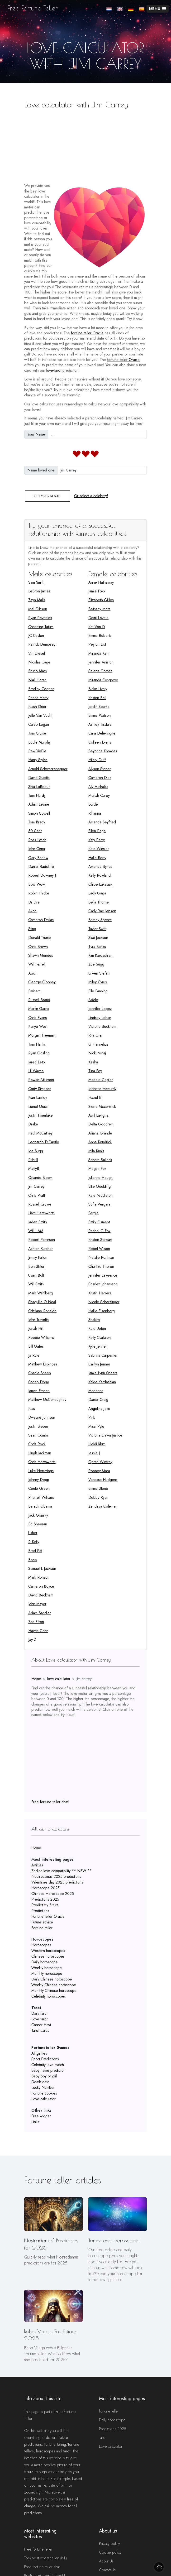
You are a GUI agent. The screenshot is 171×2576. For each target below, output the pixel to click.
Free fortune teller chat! (50, 1802)
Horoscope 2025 (45, 1888)
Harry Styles (38, 760)
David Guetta (39, 777)
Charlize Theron (101, 1266)
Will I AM (35, 1231)
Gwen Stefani (99, 973)
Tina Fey (95, 1071)
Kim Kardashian (100, 955)
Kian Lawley (37, 1097)
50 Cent (35, 831)
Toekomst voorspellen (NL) (45, 2556)
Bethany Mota (99, 609)
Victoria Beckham (102, 1026)
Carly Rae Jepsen (102, 911)
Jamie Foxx (96, 591)
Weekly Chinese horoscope (53, 1985)
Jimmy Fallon (37, 1257)
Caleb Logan (38, 724)
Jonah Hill (35, 1328)
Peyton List (97, 644)
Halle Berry (97, 857)
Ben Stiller (36, 1266)
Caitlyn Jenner (99, 1364)
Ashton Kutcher (40, 1248)
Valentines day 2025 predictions (57, 1882)
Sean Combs (38, 1435)
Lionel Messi (38, 1106)
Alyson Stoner (99, 769)
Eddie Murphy (39, 742)
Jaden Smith (37, 1222)
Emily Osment (99, 1222)
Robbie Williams (41, 1337)
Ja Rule (33, 1355)
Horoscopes (41, 1945)
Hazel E (94, 1097)
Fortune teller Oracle (48, 1916)
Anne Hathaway (101, 582)
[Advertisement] (85, 144)
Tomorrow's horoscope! (112, 2240)
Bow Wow (36, 884)
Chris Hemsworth (42, 1462)
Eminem (34, 991)
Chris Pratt (36, 1195)
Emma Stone (98, 1488)
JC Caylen (36, 635)
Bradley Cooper (41, 689)
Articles (37, 1865)
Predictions (40, 1910)
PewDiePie (37, 751)
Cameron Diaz (99, 777)
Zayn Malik (36, 600)
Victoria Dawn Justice (105, 1435)
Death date (40, 2082)
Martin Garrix (38, 1008)
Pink (91, 1417)
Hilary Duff (97, 760)
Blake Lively (97, 689)
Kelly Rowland (99, 875)
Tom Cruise (37, 733)
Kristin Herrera (99, 1293)
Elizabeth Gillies (101, 600)
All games (39, 2053)
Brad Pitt (35, 1550)
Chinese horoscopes (48, 1956)
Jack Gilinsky (38, 1515)
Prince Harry (38, 698)
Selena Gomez (100, 671)
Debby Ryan (98, 1497)
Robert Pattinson (41, 1239)
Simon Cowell (39, 813)
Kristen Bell (97, 698)
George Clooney (42, 982)
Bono (32, 1559)
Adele (93, 1000)
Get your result (47, 496)
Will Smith (36, 1284)
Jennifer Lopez (100, 1008)
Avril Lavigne (98, 1115)
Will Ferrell (36, 964)
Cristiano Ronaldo (42, 1311)
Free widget (41, 2116)
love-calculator (58, 1679)
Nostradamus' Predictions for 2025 (52, 2243)
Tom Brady (36, 822)
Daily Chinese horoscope (51, 1979)
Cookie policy (110, 2550)
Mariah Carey (99, 795)
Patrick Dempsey (41, 644)
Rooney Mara (99, 1471)
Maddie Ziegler (100, 1079)
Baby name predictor (48, 2070)
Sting (32, 929)
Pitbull (33, 1160)
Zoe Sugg (96, 964)
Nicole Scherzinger (103, 1302)
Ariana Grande (100, 1133)
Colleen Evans (99, 742)
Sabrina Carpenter (103, 1355)
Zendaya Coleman (102, 1506)
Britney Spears (100, 920)
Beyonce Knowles (102, 751)
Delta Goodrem (101, 1124)
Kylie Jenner (97, 1346)
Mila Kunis (96, 1151)
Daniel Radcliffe (41, 866)
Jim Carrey (36, 1186)
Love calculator (43, 2099)
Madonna (95, 1391)
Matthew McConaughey (47, 1399)
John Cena (36, 848)
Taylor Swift (97, 929)
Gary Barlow (38, 857)
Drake (33, 1124)
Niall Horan (37, 680)
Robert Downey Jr (42, 875)
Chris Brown (38, 946)
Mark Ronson (38, 1577)
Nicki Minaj (97, 1053)
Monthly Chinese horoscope (53, 1990)
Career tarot (41, 2025)
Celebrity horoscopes (48, 1996)
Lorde (93, 804)
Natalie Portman (101, 1257)
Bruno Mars (37, 671)
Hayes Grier (38, 1631)
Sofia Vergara (99, 1204)
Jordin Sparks (98, 706)
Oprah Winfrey (100, 1462)
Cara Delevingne (101, 733)
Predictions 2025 (45, 1899)
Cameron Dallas (41, 920)
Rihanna (94, 813)
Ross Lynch (37, 840)
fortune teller (109, 2409)
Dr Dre (34, 902)
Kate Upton (97, 1328)
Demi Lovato (98, 617)
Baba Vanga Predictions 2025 (48, 2333)
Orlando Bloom (40, 1177)
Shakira (94, 1319)
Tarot (102, 2436)
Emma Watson (99, 715)
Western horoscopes (48, 1950)
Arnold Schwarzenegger (47, 769)
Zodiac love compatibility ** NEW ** (61, 1871)
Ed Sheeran (37, 1524)
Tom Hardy (37, 795)
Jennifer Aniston (101, 662)
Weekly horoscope (46, 1967)
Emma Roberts (99, 635)
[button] (158, 9)
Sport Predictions (45, 2059)
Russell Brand (39, 1000)
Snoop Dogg (38, 1382)
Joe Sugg (35, 1151)
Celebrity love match (47, 2064)
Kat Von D (96, 627)
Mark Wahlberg (40, 1293)
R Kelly (33, 1542)
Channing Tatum (40, 627)
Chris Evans (37, 1017)
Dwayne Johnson (41, 1417)
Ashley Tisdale (100, 724)
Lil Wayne (36, 1071)
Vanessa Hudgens (103, 1479)
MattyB (33, 1168)
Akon (32, 911)
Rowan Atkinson (41, 1079)
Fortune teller (41, 1928)
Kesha (93, 1062)
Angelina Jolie (99, 1408)
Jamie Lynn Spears (102, 1373)
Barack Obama (40, 1506)
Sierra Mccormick (102, 1106)
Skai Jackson (98, 937)
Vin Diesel (36, 653)
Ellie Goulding (99, 1186)
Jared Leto (36, 1062)
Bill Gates (36, 1346)
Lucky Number (43, 2087)
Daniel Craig (98, 1399)
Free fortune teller (38, 2547)
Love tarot (39, 2019)
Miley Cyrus (97, 982)
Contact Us (107, 2568)
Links (35, 2121)
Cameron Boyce (41, 1586)
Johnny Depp (38, 1479)
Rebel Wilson (99, 1248)
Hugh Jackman (39, 1453)
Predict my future (45, 1905)
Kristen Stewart (100, 1239)
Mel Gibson (37, 609)
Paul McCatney (40, 1133)
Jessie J (94, 1453)
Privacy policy (109, 2542)
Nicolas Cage (39, 662)
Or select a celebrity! (91, 496)
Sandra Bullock (100, 1160)
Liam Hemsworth (41, 1213)
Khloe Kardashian (102, 1382)
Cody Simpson (39, 1088)
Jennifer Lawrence (102, 1275)
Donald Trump (39, 937)
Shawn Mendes (40, 955)
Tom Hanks (37, 1044)
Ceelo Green (39, 1488)
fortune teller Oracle (87, 333)
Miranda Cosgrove (103, 680)
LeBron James (39, 591)
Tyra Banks (97, 946)
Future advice (42, 1922)
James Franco (39, 1391)
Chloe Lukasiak (100, 884)
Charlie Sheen (39, 1373)
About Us (106, 2559)
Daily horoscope (44, 1962)
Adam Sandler (39, 1613)
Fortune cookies (44, 2093)
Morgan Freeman (42, 1035)
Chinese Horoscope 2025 (52, 1893)
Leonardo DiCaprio (43, 1142)
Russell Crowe (39, 1204)
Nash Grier (37, 706)
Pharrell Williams (41, 1497)
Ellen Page (97, 831)
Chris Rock (37, 1444)
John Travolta (38, 1319)
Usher (32, 1533)
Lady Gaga (97, 893)
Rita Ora (95, 1035)
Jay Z (32, 1639)
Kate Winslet (98, 848)
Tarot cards (40, 2030)
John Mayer (37, 1604)
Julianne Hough (100, 1177)
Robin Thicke (38, 893)
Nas (31, 1408)
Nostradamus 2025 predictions (56, 1876)
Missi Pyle (96, 1426)
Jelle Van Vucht (40, 715)
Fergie (93, 1213)
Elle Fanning (98, 991)
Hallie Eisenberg (101, 1311)
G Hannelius (98, 1044)
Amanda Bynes (100, 866)
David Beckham (40, 1595)
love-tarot (53, 370)
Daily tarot (39, 2013)
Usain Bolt (36, 1275)
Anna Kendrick (100, 1142)
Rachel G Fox (99, 1231)
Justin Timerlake (40, 1115)
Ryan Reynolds (40, 617)
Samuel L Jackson (42, 1568)
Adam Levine (38, 804)
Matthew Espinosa (42, 1364)
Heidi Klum (96, 1444)
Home (36, 1679)
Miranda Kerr (98, 653)
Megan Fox (97, 1168)
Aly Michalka (98, 786)
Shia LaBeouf (39, 786)
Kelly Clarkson (99, 1337)
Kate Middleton (100, 1195)
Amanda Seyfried (102, 822)
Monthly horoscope (46, 1973)
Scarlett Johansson (103, 1284)
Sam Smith (36, 582)
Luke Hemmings (41, 1471)
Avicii (32, 973)
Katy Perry (96, 840)
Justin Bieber (38, 1426)
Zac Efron (36, 1621)
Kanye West (38, 1026)
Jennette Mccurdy (102, 1088)
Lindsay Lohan (99, 1017)
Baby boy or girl (44, 2076)
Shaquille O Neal (42, 1302)
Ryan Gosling (39, 1053)
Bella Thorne (98, 902)
